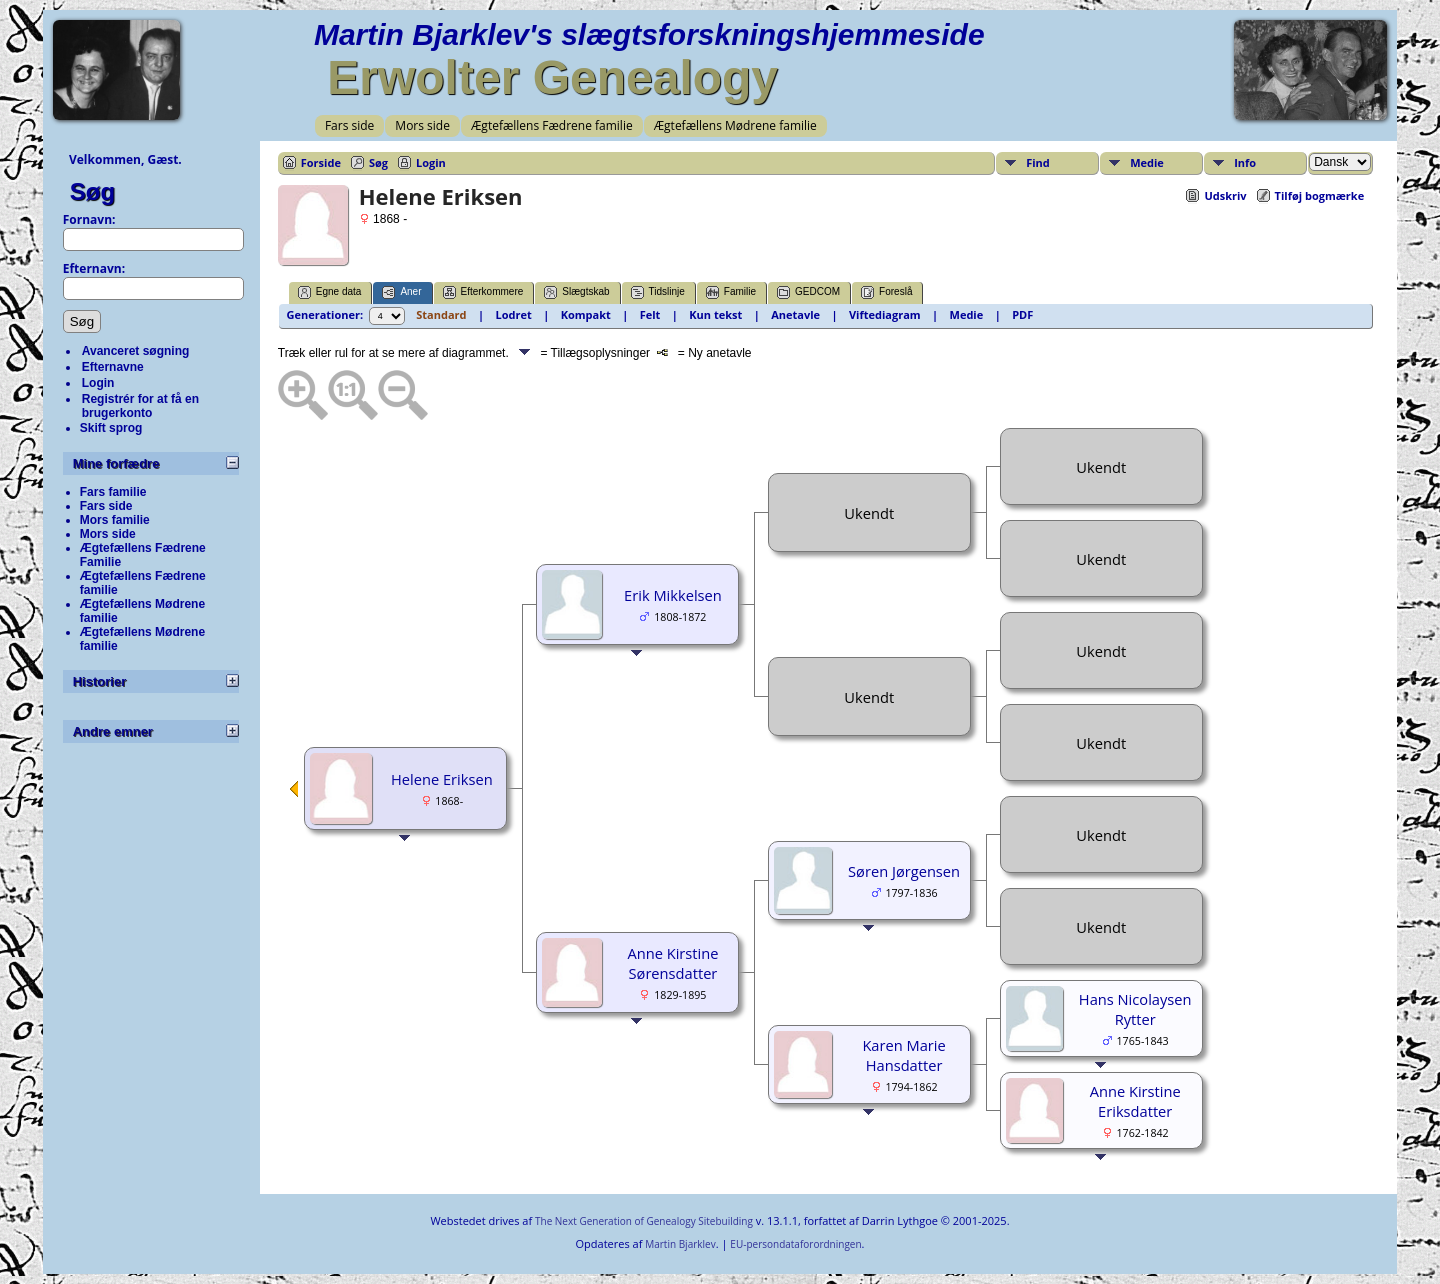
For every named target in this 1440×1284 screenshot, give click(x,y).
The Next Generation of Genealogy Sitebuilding (644, 1221)
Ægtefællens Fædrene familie (552, 125)
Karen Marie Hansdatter (903, 1055)
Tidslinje (658, 292)
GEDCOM (808, 292)
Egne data (330, 292)
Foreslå (886, 292)
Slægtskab (576, 292)
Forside (321, 162)
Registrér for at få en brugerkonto (140, 406)
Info (1245, 162)
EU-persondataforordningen (795, 1244)
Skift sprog (111, 428)
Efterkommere (483, 292)
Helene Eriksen (442, 779)
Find (1038, 162)
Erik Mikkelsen (673, 595)
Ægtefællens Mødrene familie (735, 125)
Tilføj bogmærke (1320, 195)
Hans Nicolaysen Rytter (1135, 1009)
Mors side (422, 125)
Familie (731, 292)
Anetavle (795, 314)
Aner (401, 292)
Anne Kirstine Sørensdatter (672, 963)
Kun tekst (715, 314)
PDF (1022, 314)
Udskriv (1225, 195)
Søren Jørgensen (904, 871)
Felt (650, 314)
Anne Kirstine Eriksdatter (1135, 1101)
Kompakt (586, 314)
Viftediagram (885, 314)
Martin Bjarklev (680, 1244)
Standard (441, 314)
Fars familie (113, 492)
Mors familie (115, 520)
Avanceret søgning (136, 351)
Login (98, 383)
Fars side (349, 125)
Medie (1147, 162)
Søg (92, 191)
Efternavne (113, 367)
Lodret (513, 314)
